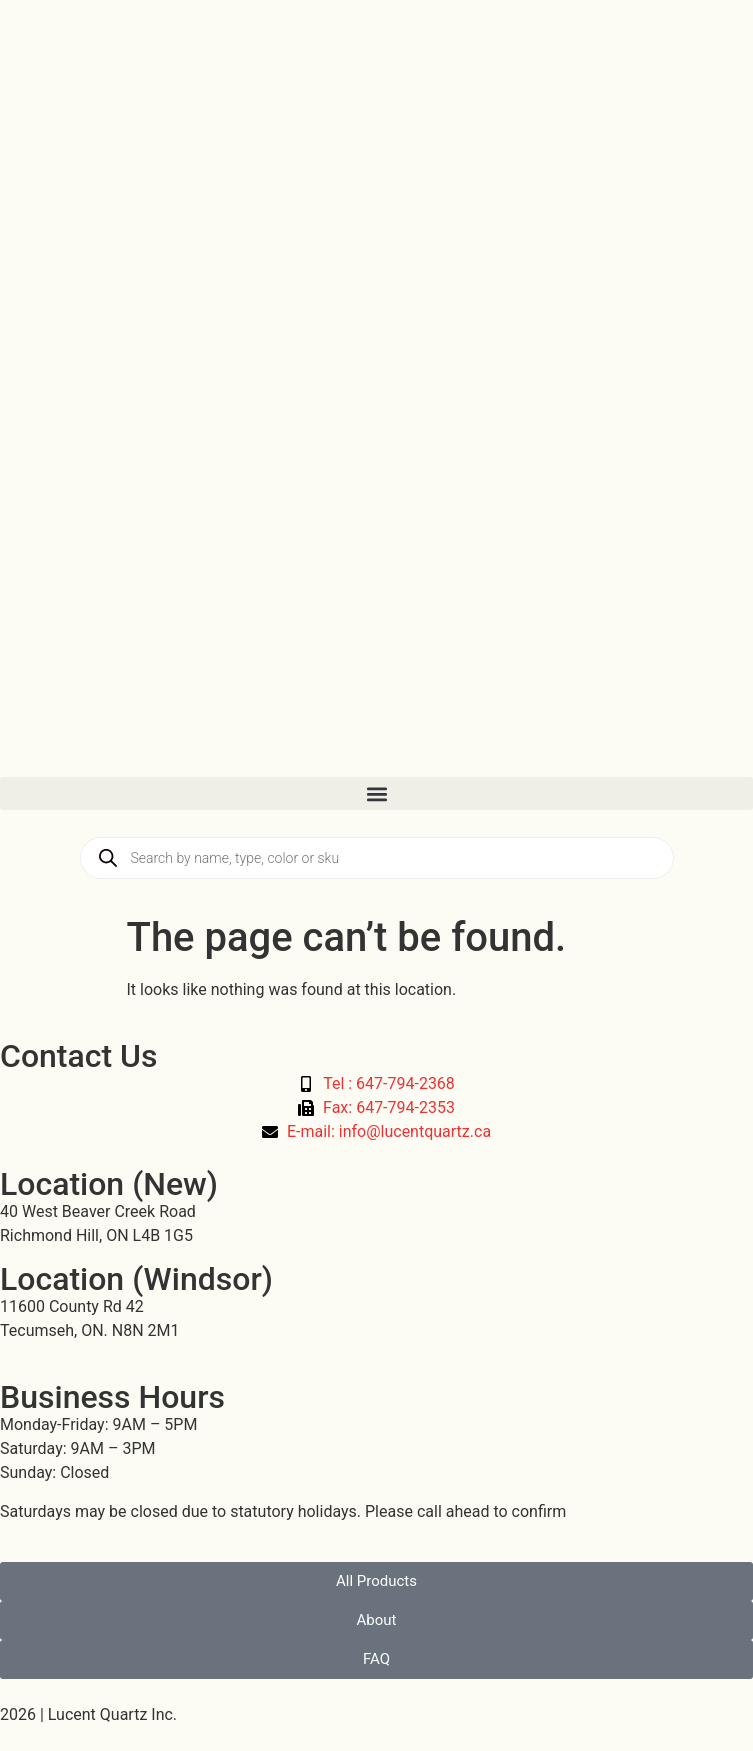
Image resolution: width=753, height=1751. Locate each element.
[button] (376, 793)
